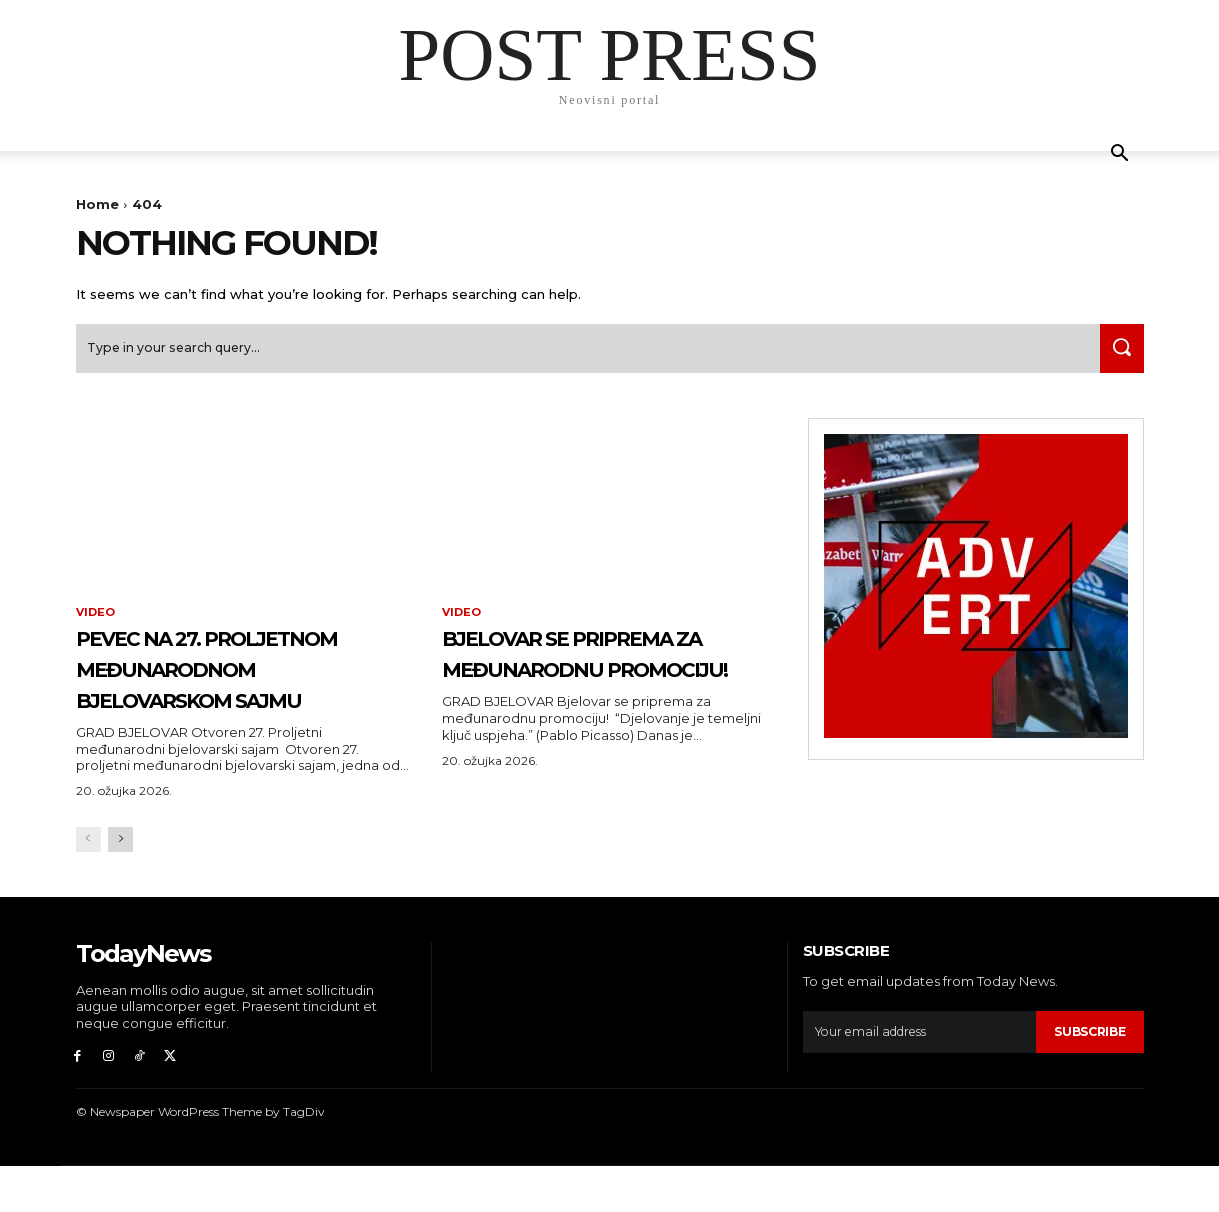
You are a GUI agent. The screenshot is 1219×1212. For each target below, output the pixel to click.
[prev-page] (88, 881)
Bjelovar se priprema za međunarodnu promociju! (603, 678)
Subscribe (1086, 1073)
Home (97, 204)
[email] (916, 1074)
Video (97, 622)
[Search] (1117, 356)
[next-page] (120, 881)
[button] (1120, 155)
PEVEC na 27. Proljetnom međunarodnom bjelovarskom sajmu (235, 693)
